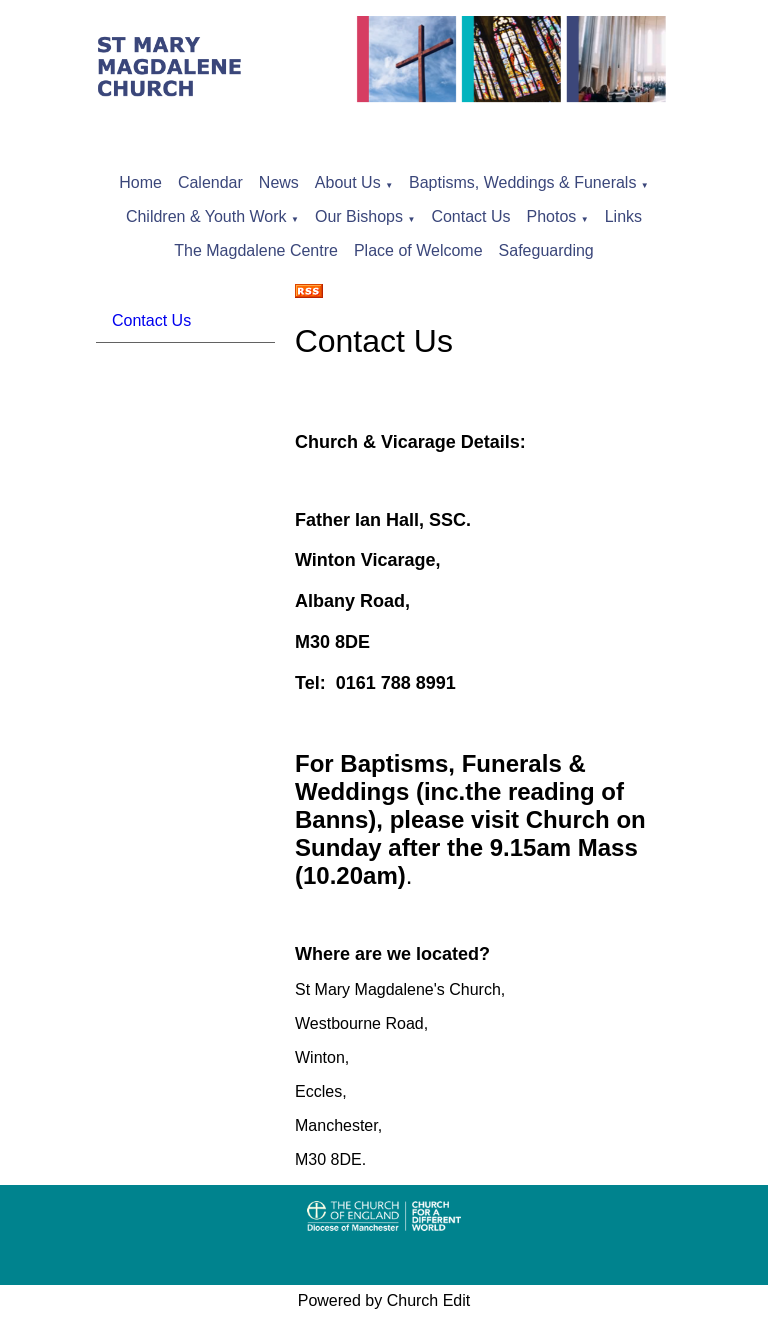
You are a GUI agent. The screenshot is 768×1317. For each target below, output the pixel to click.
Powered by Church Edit (384, 1300)
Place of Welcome (418, 250)
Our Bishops (359, 216)
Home (140, 182)
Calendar (210, 182)
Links (623, 216)
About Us (348, 182)
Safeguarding (546, 250)
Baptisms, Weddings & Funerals (522, 182)
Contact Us (470, 216)
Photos (552, 216)
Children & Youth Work (206, 216)
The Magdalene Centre (256, 250)
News (279, 182)
